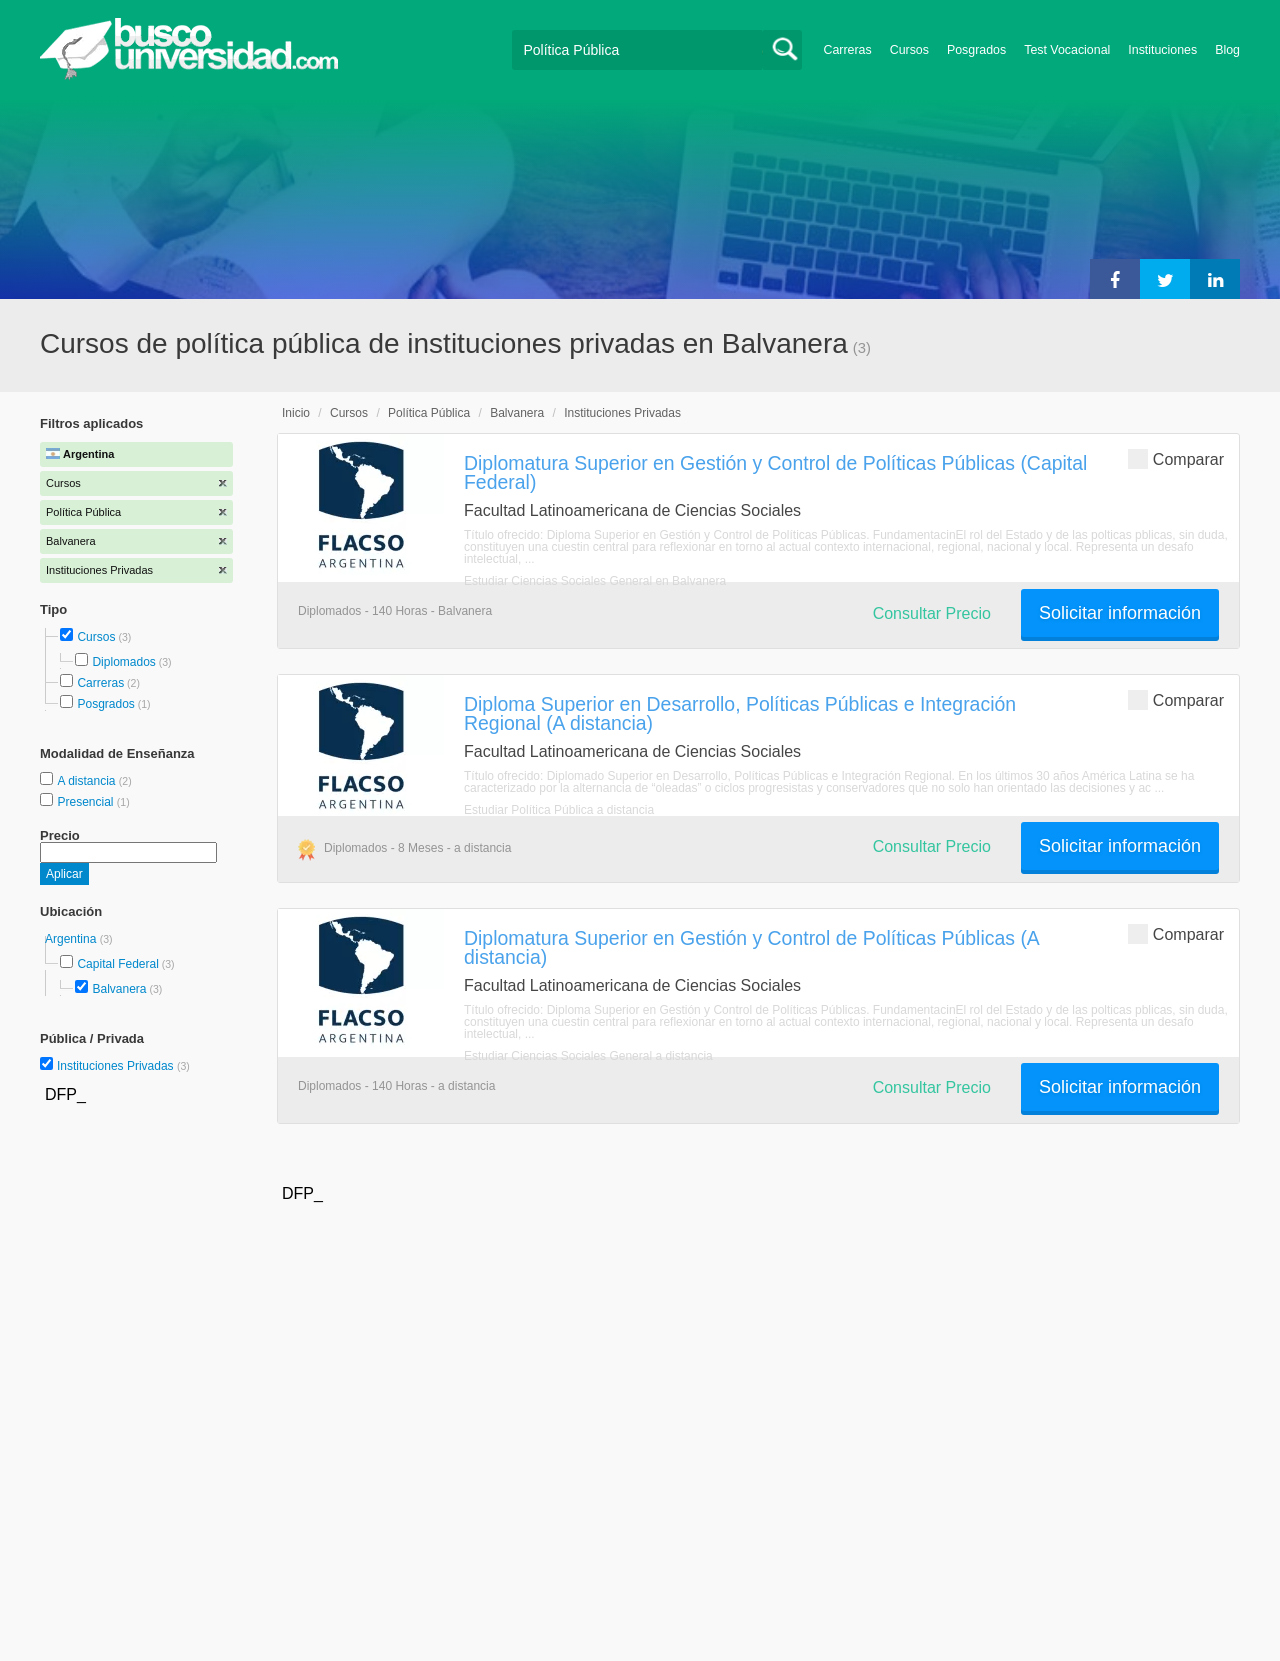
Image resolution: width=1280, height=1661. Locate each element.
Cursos (909, 50)
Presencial (86, 802)
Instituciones (1162, 50)
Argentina (72, 939)
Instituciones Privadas (123, 1066)
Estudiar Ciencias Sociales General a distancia (588, 1056)
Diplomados (123, 662)
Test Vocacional (1067, 50)
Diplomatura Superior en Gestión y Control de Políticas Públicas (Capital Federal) (775, 472)
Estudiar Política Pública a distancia (559, 810)
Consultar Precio (932, 613)
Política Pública (429, 413)
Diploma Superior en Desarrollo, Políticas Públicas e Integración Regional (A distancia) (740, 713)
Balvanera (119, 989)
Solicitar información (1120, 613)
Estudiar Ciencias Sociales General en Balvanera (595, 581)
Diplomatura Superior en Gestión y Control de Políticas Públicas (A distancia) (751, 947)
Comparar (1176, 458)
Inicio (296, 413)
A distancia (87, 781)
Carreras (848, 50)
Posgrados (976, 50)
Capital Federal (117, 964)
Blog (1227, 50)
